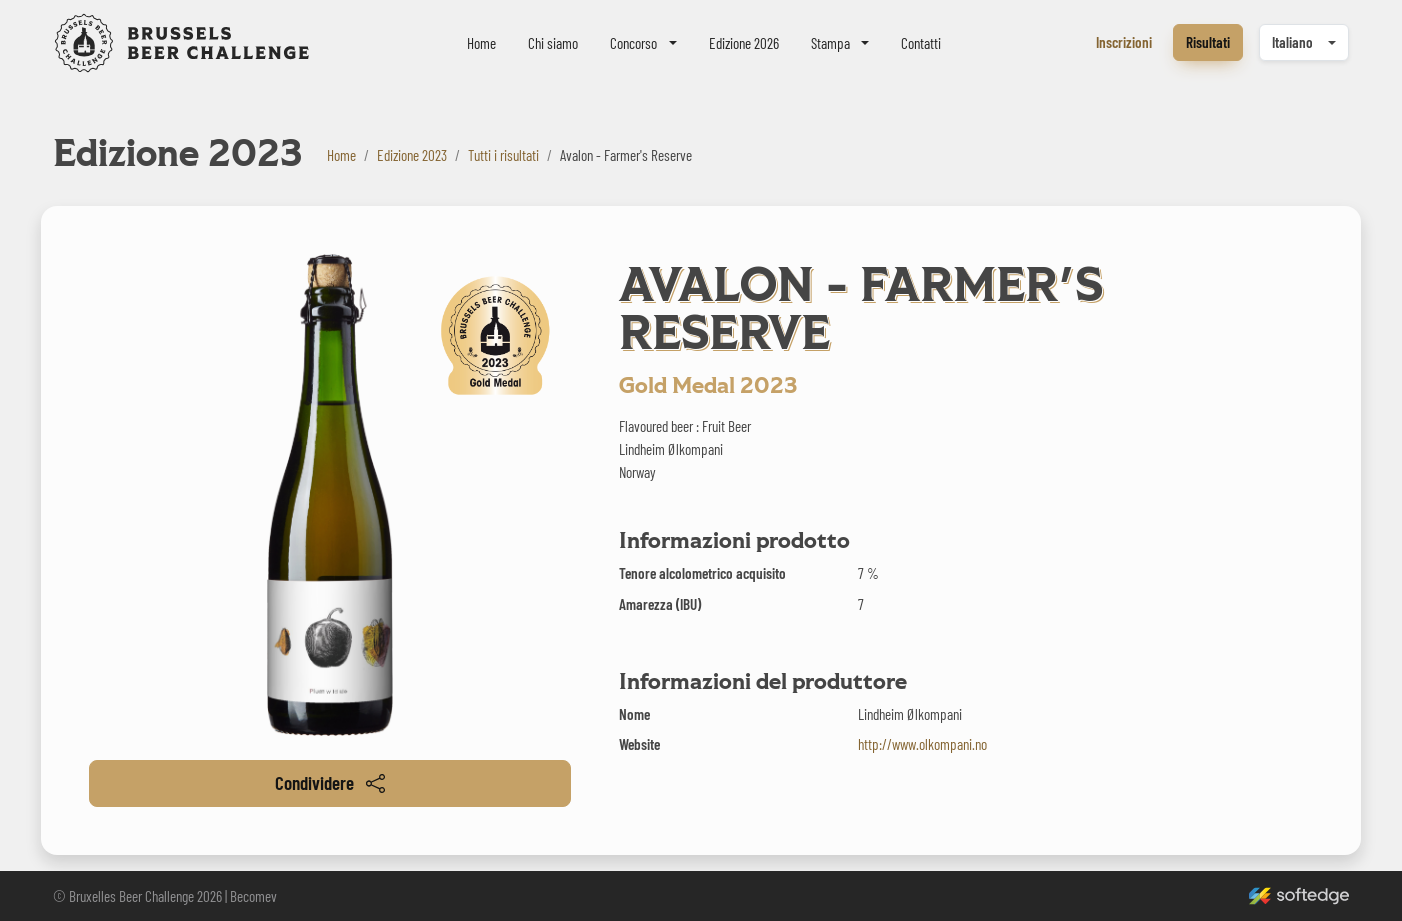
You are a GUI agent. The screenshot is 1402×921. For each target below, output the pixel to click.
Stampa (830, 43)
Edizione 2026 (744, 43)
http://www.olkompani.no (922, 744)
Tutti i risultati (503, 155)
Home (481, 43)
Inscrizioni (1124, 42)
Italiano (1292, 42)
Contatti (921, 43)
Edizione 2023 (412, 155)
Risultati (1208, 42)
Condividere (330, 782)
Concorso (633, 43)
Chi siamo (553, 43)
